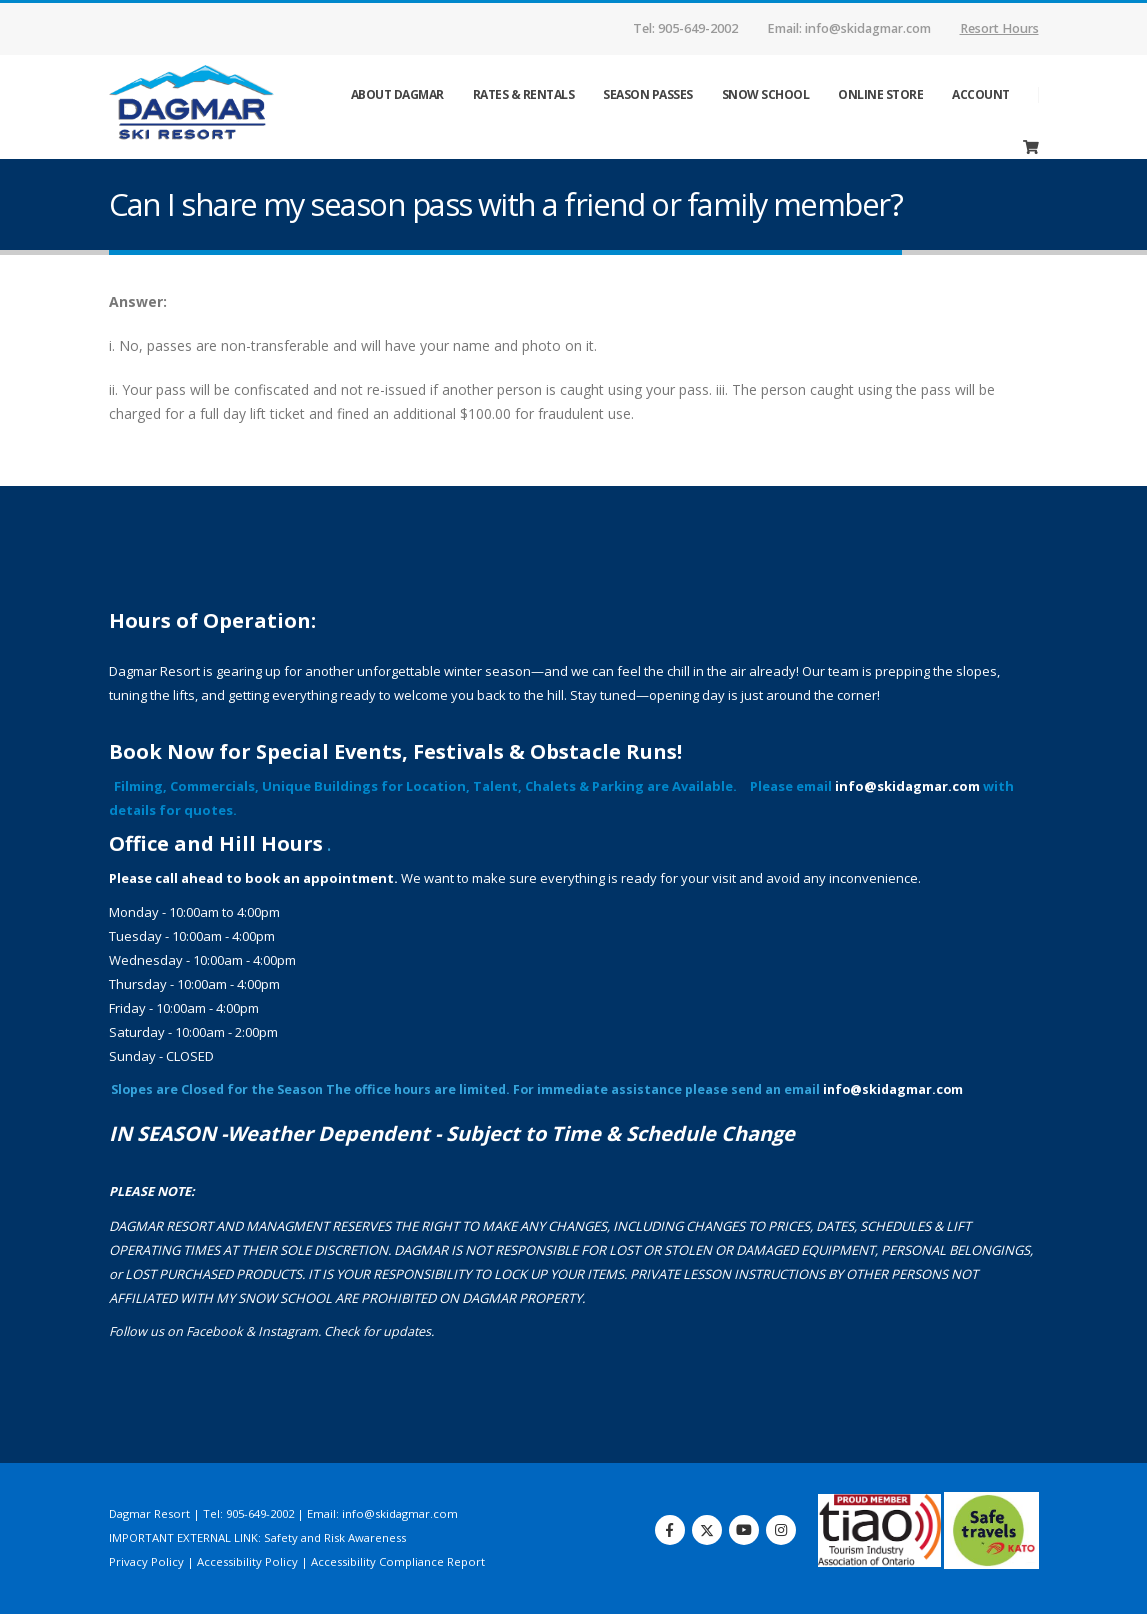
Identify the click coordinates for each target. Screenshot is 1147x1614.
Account (981, 94)
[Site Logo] (209, 106)
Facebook (214, 1331)
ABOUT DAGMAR (397, 94)
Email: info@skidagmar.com (849, 28)
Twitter (707, 1530)
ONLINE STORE (880, 94)
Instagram (288, 1331)
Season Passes (648, 94)
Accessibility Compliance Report (398, 1561)
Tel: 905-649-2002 (685, 28)
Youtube (744, 1530)
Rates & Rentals (524, 94)
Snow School (766, 94)
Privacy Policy (146, 1561)
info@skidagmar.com (907, 786)
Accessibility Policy (247, 1561)
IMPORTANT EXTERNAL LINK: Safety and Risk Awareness (257, 1537)
